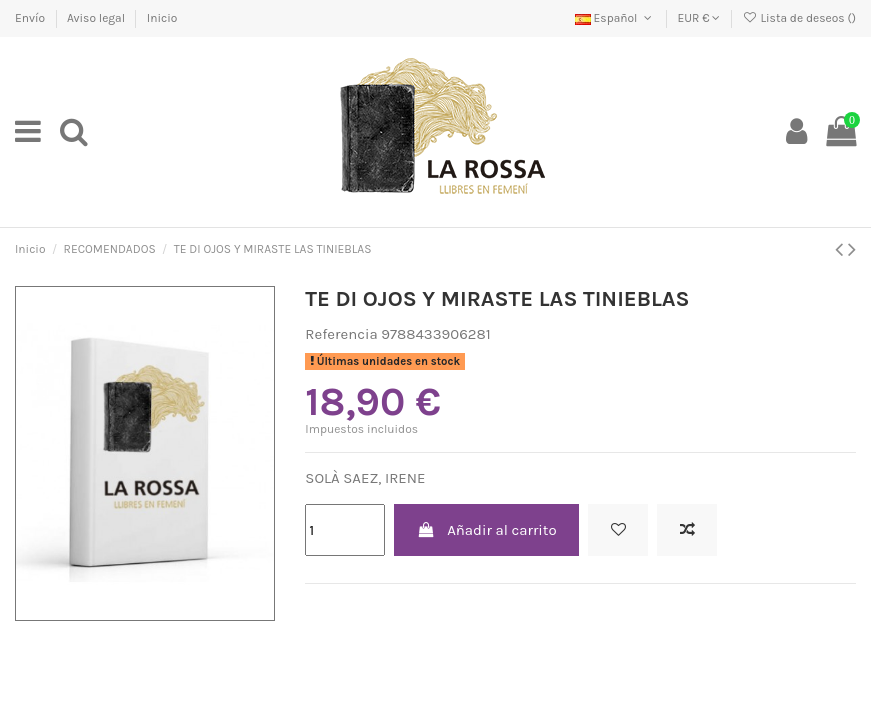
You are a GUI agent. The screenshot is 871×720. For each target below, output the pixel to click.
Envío (31, 18)
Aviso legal (97, 18)
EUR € (698, 18)
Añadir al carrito (487, 530)
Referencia (341, 334)
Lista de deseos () (799, 18)
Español (615, 18)
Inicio (162, 18)
